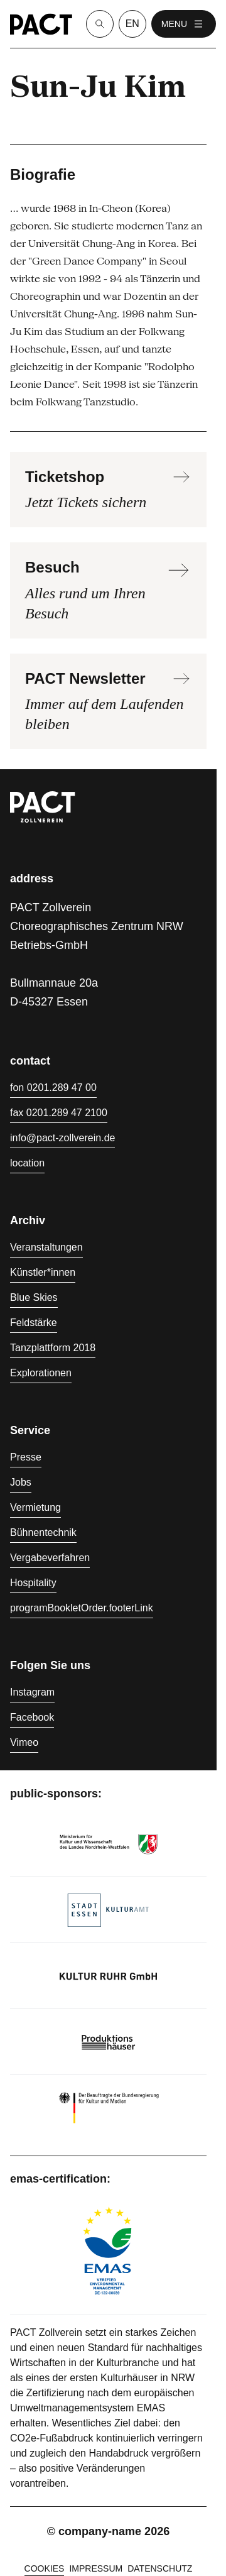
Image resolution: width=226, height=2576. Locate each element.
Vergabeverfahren (50, 1557)
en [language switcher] (132, 23)
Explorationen (41, 1372)
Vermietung (35, 1507)
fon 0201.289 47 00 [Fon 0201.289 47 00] (53, 1087)
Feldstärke (33, 1322)
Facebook (32, 1717)
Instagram (32, 1692)
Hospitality (33, 1582)
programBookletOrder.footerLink (81, 1608)
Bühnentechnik (43, 1532)
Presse (25, 1457)
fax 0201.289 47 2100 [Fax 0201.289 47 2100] (58, 1112)
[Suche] (100, 24)
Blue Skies (34, 1297)
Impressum (95, 2568)
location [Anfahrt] (27, 1163)
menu (183, 23)
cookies (44, 2568)
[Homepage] (41, 24)
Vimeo (24, 1742)
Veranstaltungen (46, 1247)
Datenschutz (159, 2568)
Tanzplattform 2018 (52, 1347)
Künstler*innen (42, 1272)
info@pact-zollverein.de (62, 1137)
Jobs (20, 1482)
